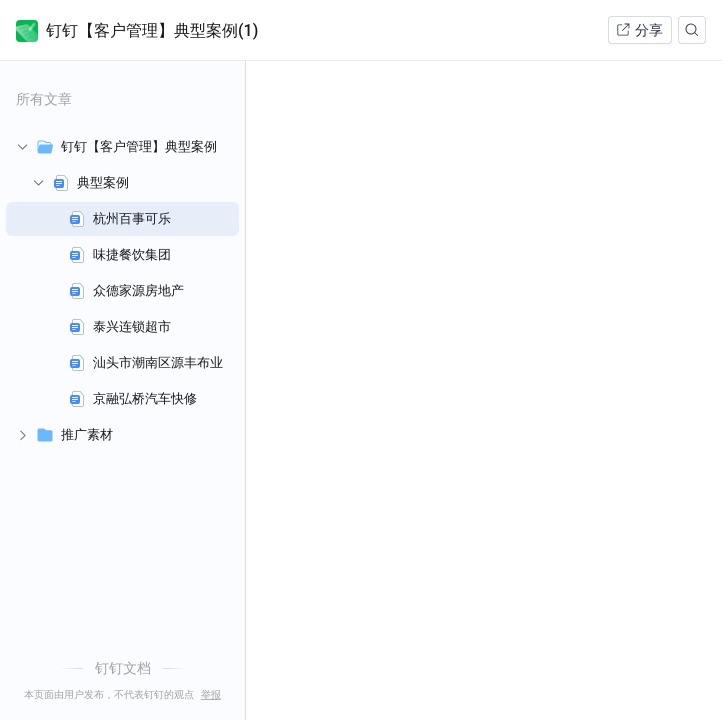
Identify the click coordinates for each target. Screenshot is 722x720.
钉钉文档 (123, 668)
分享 (639, 30)
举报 (211, 695)
